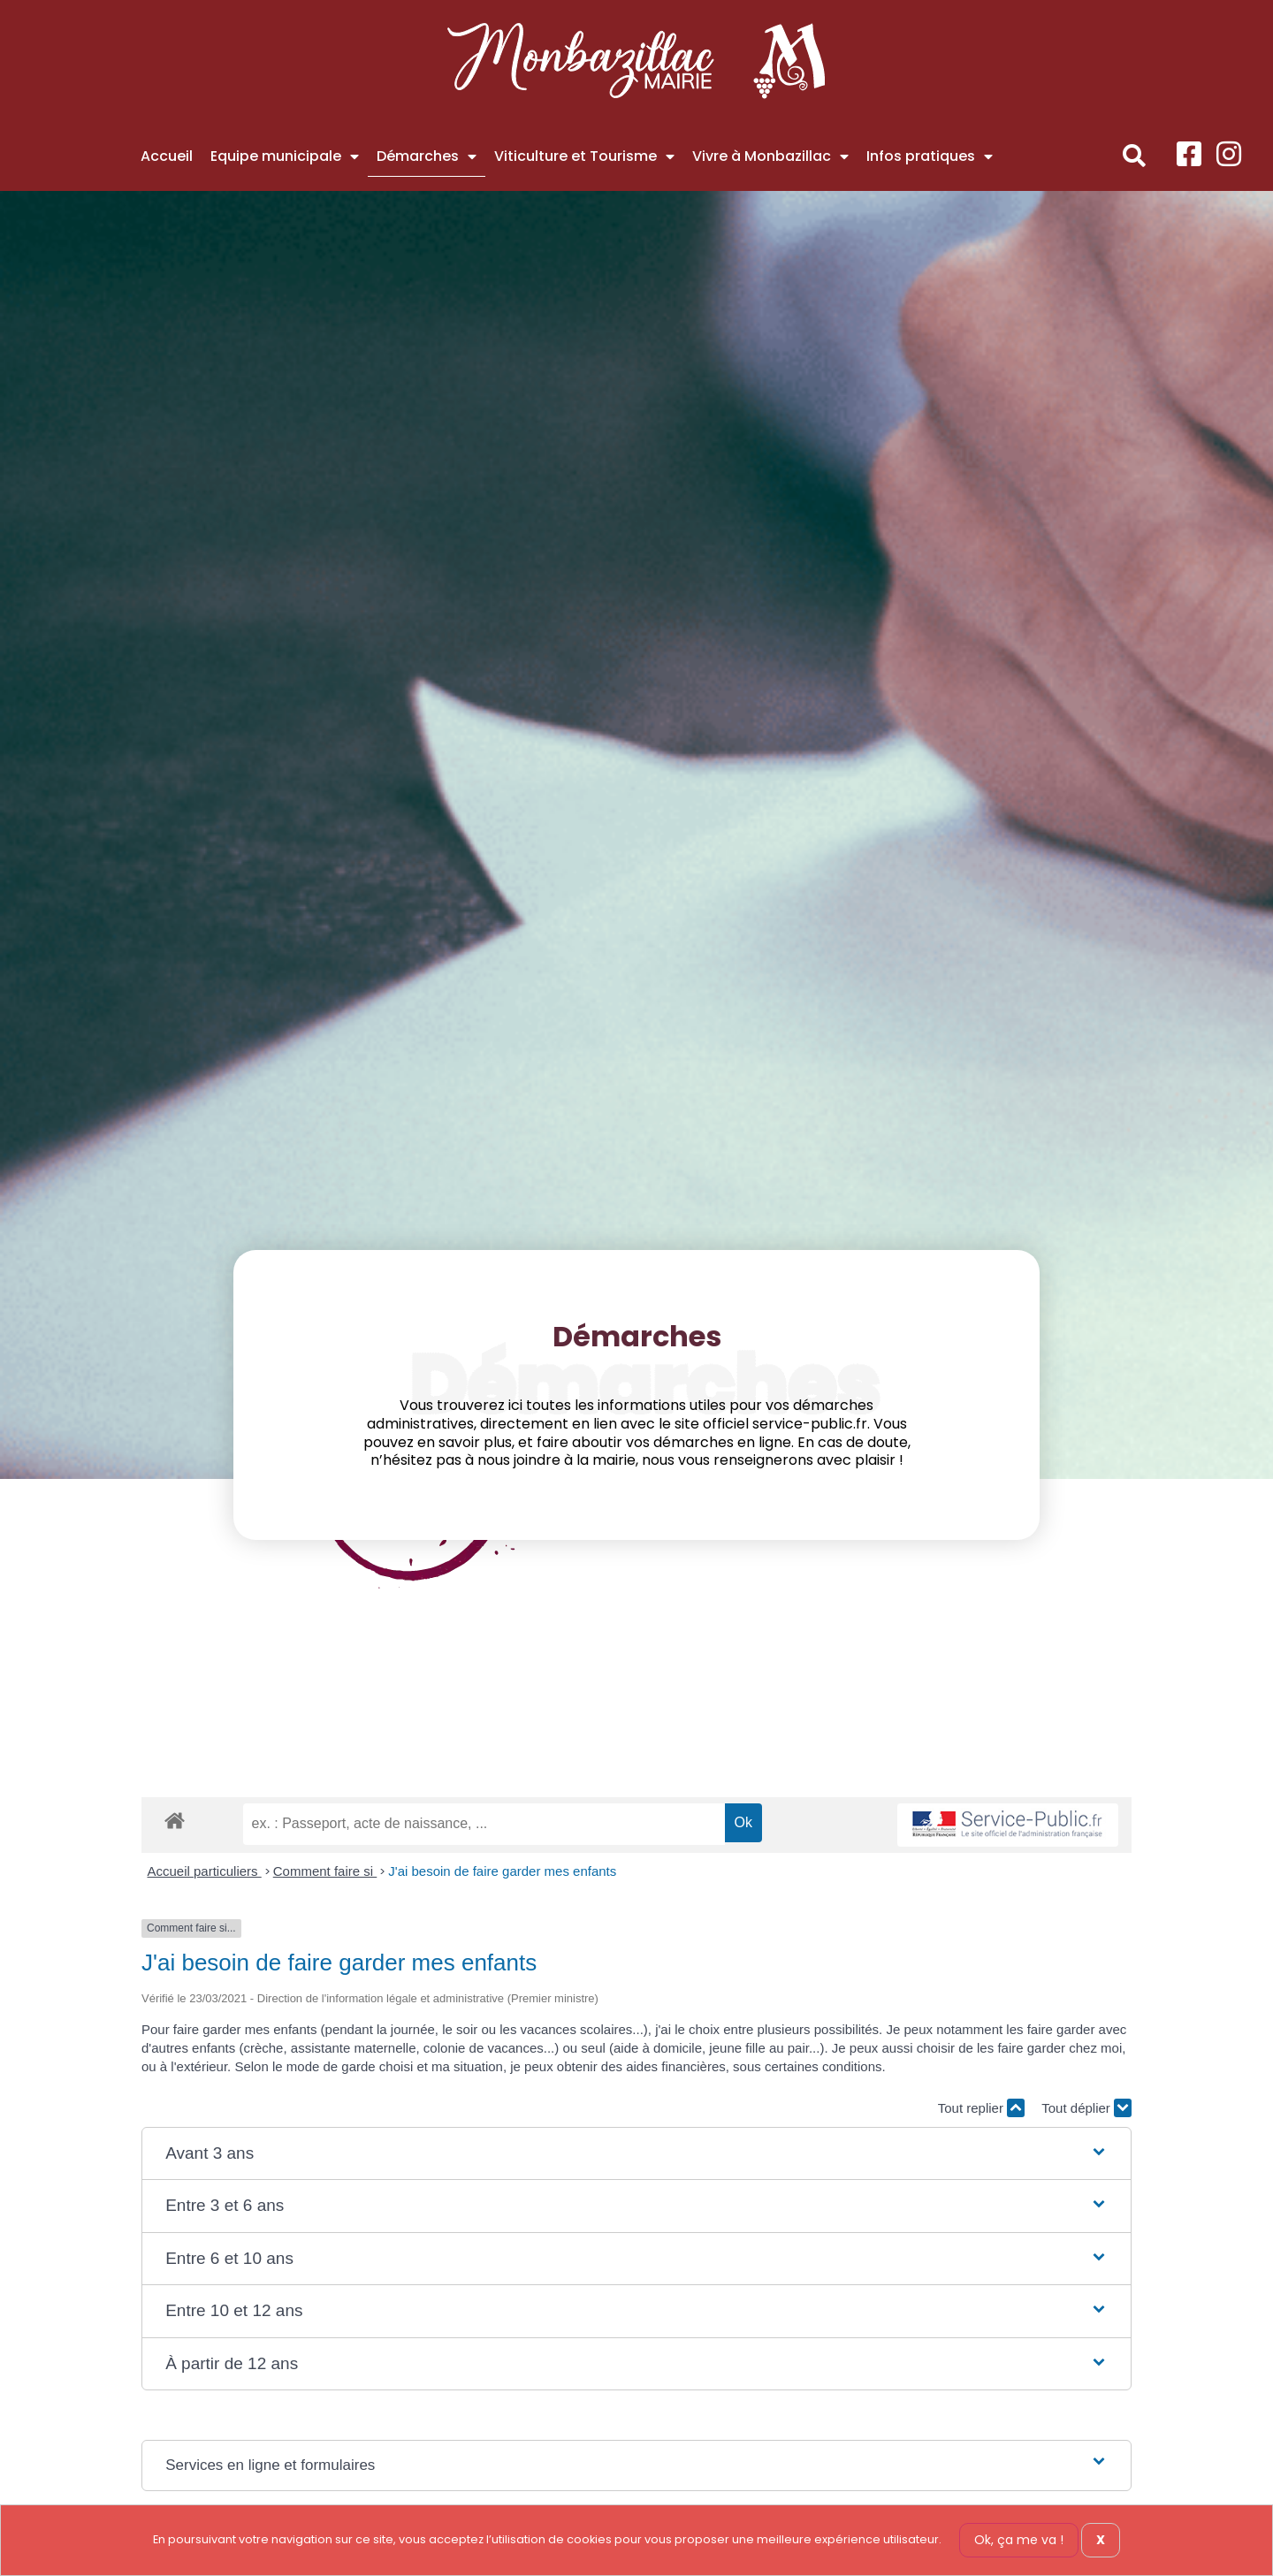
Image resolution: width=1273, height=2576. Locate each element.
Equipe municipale (284, 156)
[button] (1134, 156)
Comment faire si (325, 1871)
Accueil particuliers (205, 1871)
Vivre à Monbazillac (770, 156)
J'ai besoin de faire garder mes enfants (502, 1871)
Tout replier (981, 2108)
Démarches (426, 156)
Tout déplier (1086, 2108)
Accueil (167, 156)
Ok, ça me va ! (1018, 2540)
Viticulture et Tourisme (584, 156)
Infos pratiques (929, 156)
